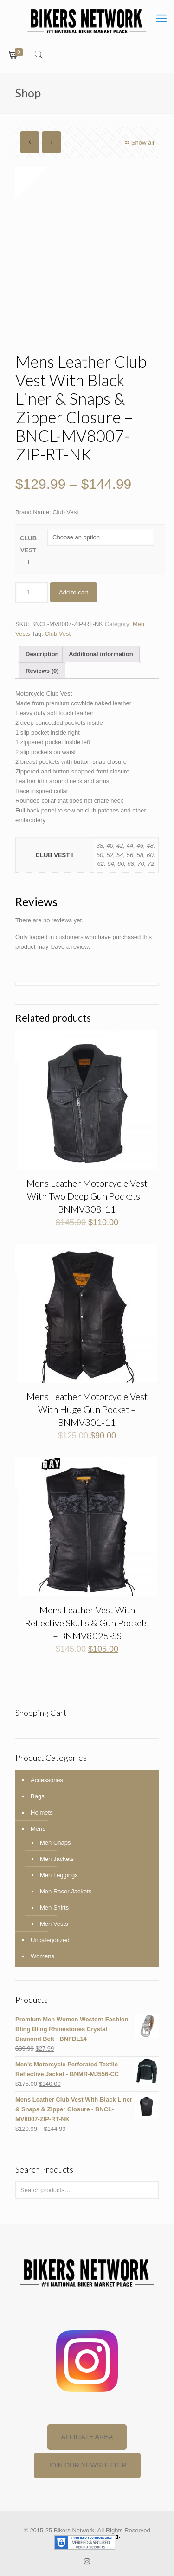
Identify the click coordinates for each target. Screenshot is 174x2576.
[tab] (42, 654)
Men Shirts (54, 1907)
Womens (42, 1956)
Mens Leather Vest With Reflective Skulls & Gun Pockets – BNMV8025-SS (87, 1622)
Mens (38, 1828)
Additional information (101, 654)
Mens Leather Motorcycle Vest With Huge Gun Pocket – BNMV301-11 (87, 1409)
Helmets (42, 1812)
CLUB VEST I (28, 550)
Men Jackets (57, 1858)
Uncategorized (50, 1940)
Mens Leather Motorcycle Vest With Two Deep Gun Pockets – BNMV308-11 (87, 1195)
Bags (38, 1796)
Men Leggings (59, 1875)
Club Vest (58, 633)
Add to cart (73, 592)
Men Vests (54, 1923)
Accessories (47, 1780)
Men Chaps (55, 1842)
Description (42, 654)
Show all (138, 142)
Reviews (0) (42, 670)
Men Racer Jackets (65, 1891)
